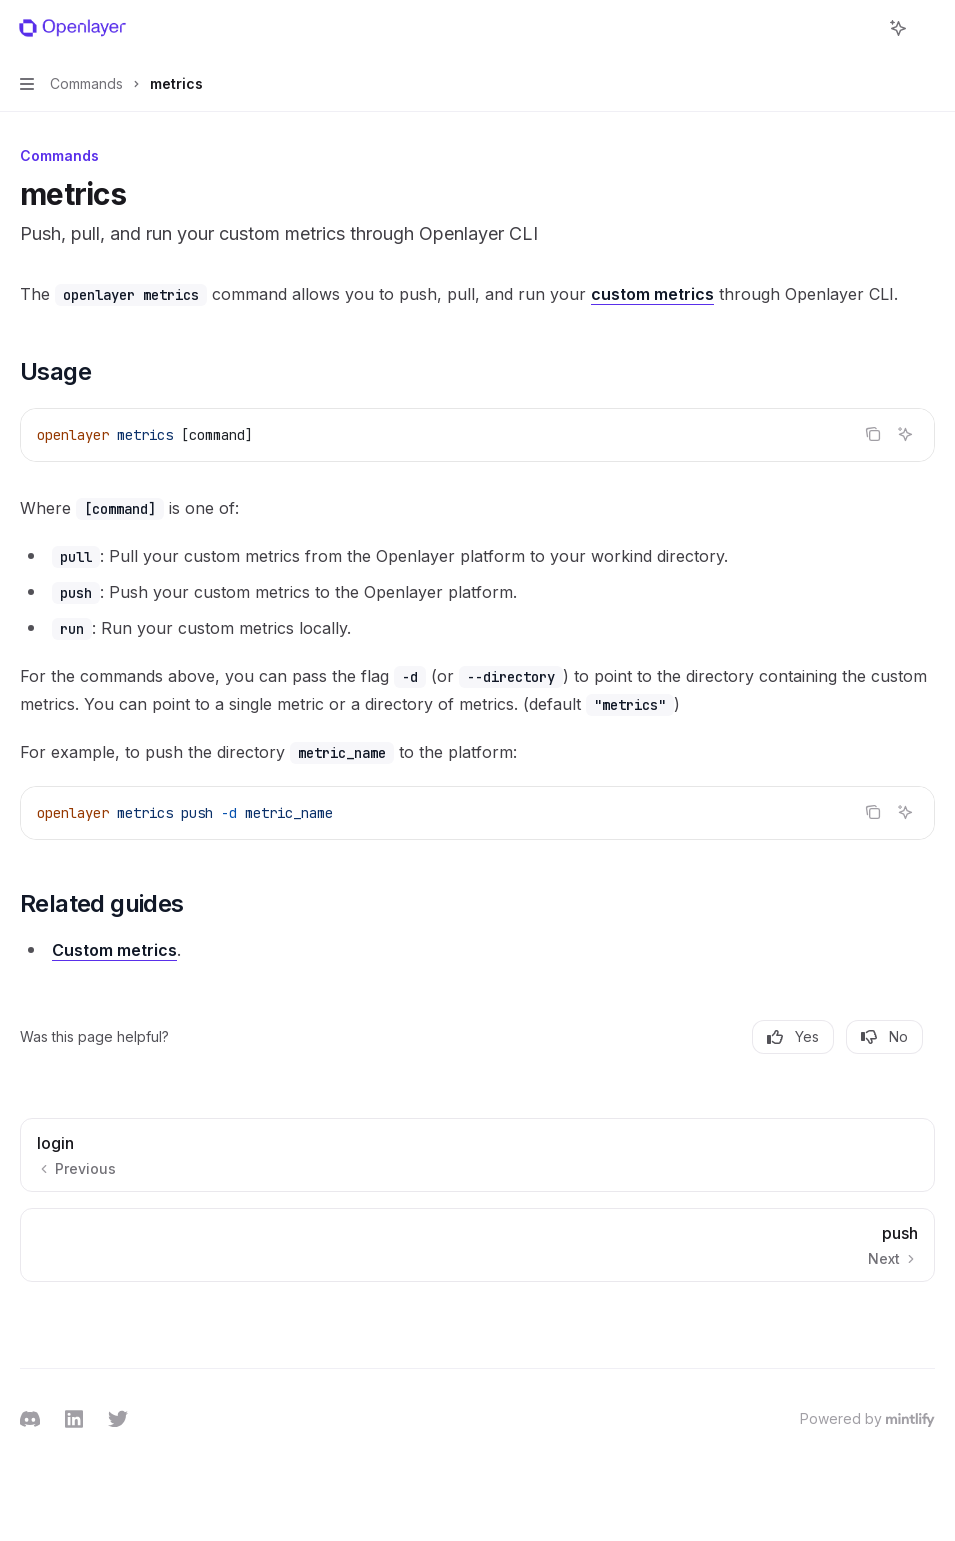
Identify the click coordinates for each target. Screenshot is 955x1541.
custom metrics (652, 294)
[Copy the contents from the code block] (873, 434)
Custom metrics (114, 950)
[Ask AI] (905, 434)
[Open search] (861, 28)
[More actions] (929, 28)
